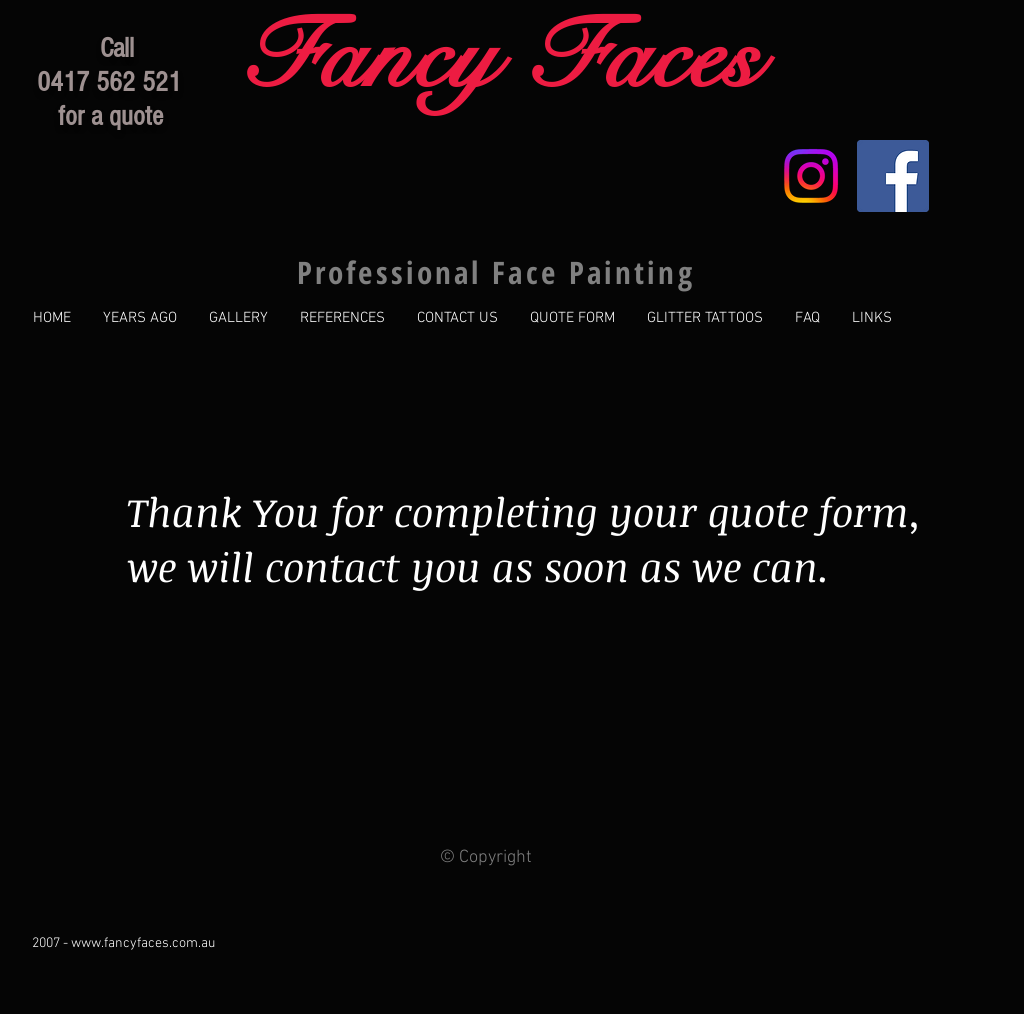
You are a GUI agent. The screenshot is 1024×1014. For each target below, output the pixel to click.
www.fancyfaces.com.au (143, 943)
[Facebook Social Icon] (893, 176)
